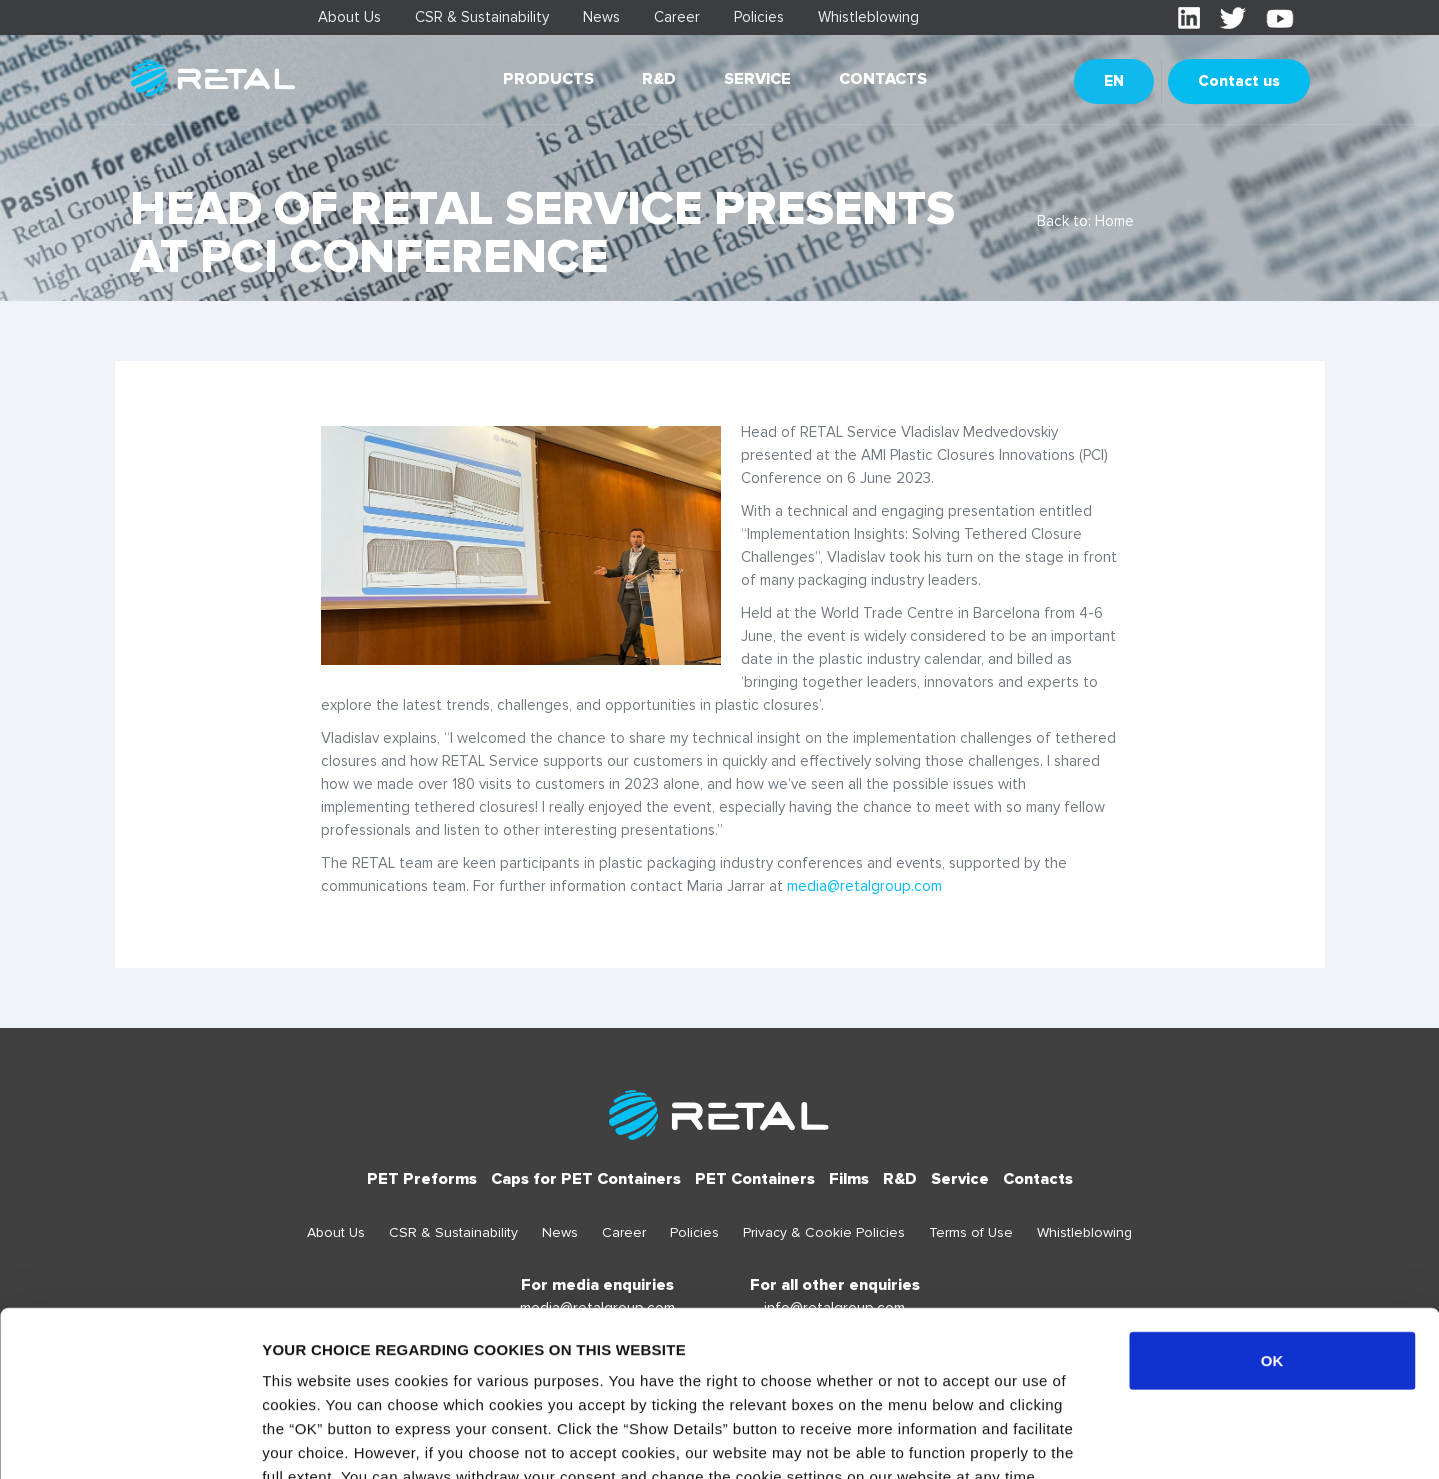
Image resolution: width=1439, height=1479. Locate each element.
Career (677, 17)
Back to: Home (1085, 221)
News (601, 17)
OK (1272, 1218)
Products (548, 79)
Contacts (883, 79)
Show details (1049, 1439)
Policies (759, 17)
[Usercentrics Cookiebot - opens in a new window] (129, 1440)
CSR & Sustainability (482, 17)
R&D (659, 79)
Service (757, 79)
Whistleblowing (868, 17)
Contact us (1239, 81)
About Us (349, 17)
